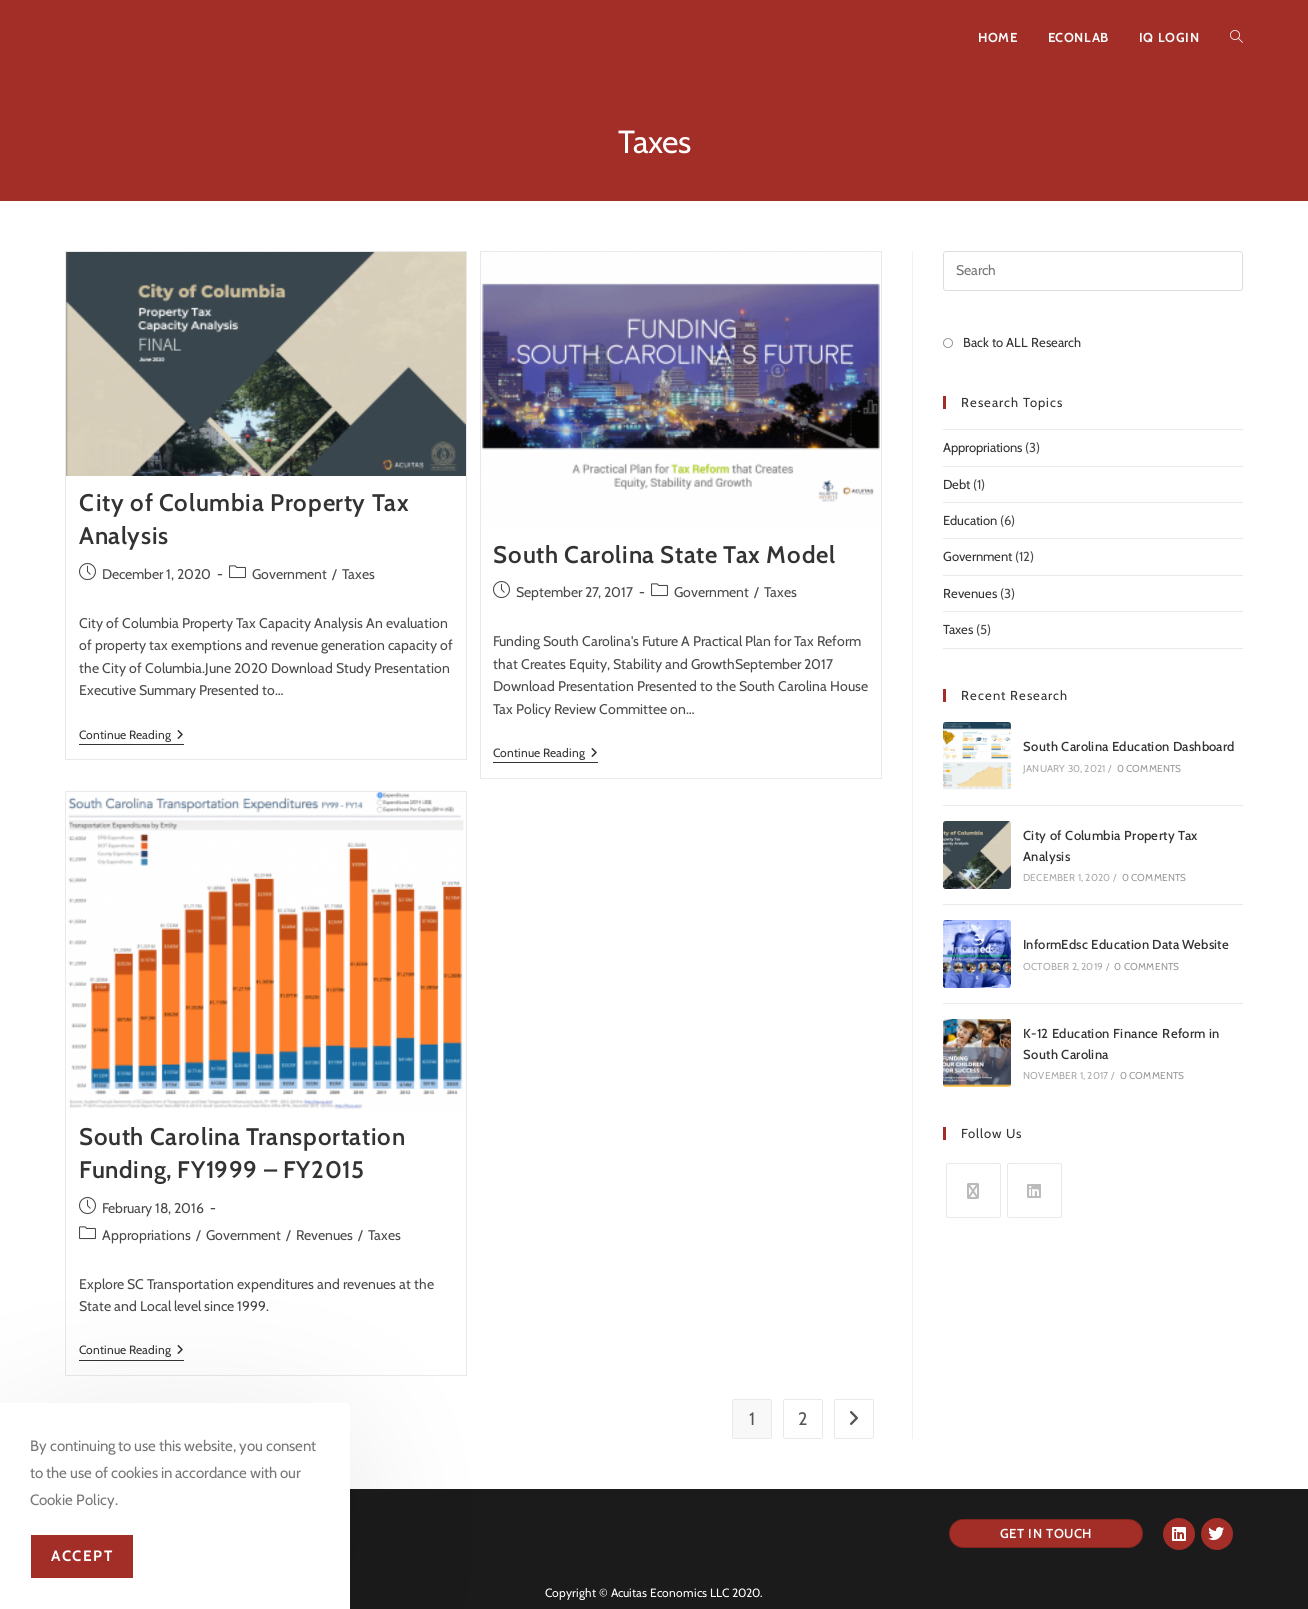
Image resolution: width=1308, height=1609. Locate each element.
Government (289, 574)
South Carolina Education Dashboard (1129, 746)
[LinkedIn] (1034, 1190)
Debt (956, 484)
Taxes (358, 574)
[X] (973, 1190)
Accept (82, 1556)
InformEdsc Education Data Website (1126, 944)
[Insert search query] (1093, 271)
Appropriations (146, 1235)
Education (970, 520)
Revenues (324, 1235)
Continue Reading (131, 735)
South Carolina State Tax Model (664, 554)
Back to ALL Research (1022, 342)
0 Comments (1149, 768)
